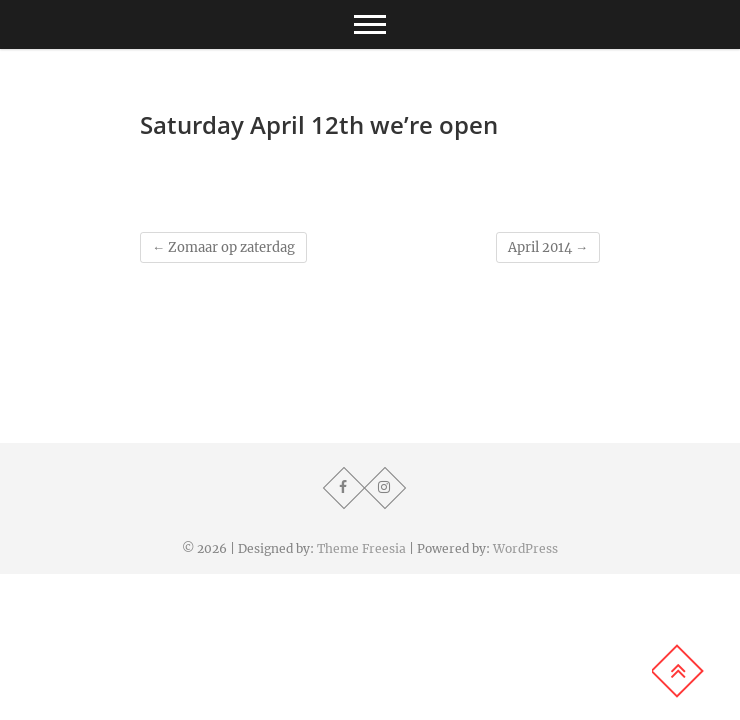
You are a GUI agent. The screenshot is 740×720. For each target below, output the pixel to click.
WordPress (525, 548)
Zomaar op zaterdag (223, 247)
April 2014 (548, 247)
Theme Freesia (361, 548)
